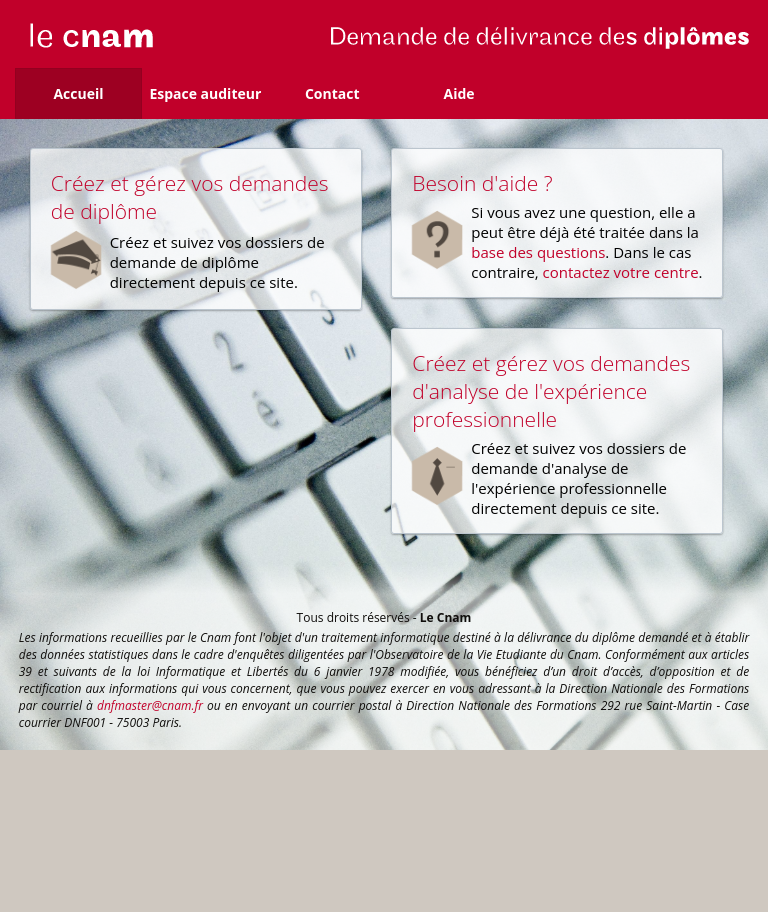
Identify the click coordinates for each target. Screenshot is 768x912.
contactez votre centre (621, 272)
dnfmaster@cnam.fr (150, 705)
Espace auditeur (205, 93)
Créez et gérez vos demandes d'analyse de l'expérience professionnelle (551, 391)
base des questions (538, 252)
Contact (332, 93)
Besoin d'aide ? (482, 183)
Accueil (78, 93)
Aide (459, 93)
